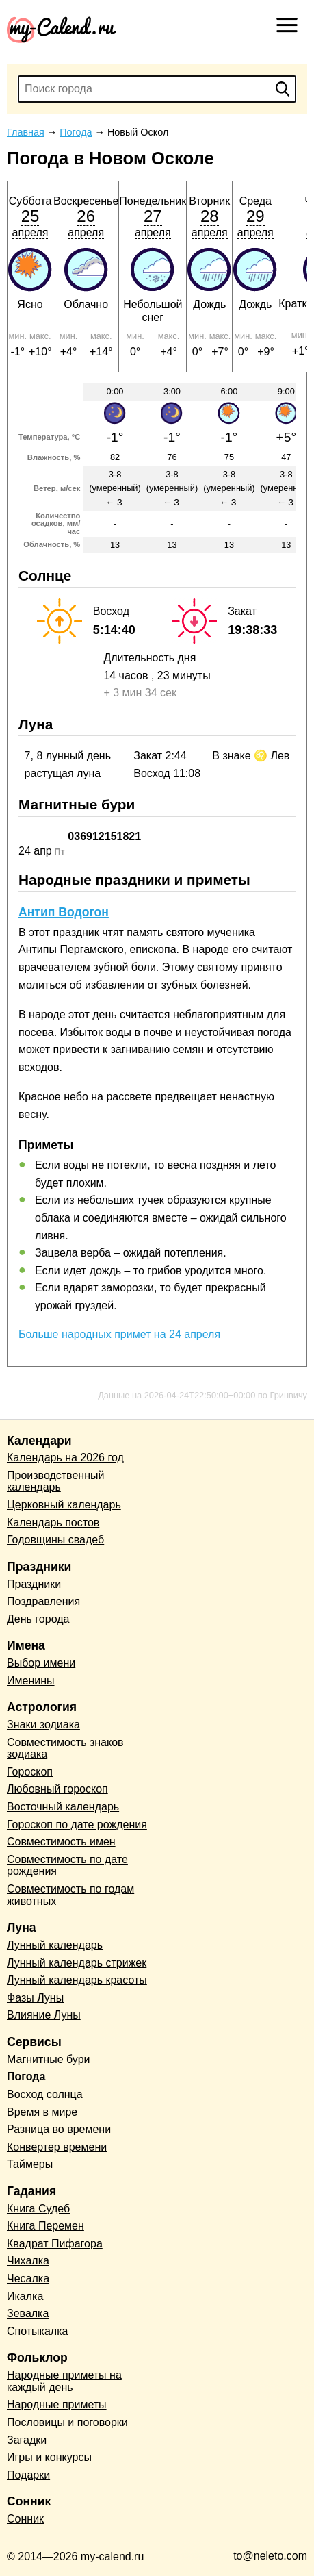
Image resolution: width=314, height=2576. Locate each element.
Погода (26, 2076)
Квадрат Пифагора (55, 2243)
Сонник (25, 2519)
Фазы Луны (35, 1998)
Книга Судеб (38, 2208)
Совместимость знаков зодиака (65, 1748)
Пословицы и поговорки (67, 2422)
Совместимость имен (61, 1841)
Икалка (25, 2296)
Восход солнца (45, 2094)
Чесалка (28, 2278)
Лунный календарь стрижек (76, 1963)
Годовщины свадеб (55, 1539)
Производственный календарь (55, 1481)
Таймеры (30, 2164)
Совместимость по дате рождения (67, 1866)
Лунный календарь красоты (77, 1980)
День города (38, 1619)
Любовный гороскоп (57, 1789)
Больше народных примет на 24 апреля (119, 1334)
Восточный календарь (63, 1807)
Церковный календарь (64, 1505)
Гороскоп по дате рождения (77, 1824)
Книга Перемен (45, 2226)
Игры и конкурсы (49, 2457)
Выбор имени (41, 1663)
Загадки (27, 2440)
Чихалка (28, 2260)
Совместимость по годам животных (70, 1895)
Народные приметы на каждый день (64, 2381)
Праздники (34, 1584)
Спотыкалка (37, 2331)
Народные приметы (57, 2404)
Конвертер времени (57, 2147)
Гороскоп (30, 1772)
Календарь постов (53, 1522)
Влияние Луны (44, 2015)
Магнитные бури (48, 2059)
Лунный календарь (55, 1945)
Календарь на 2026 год (65, 1457)
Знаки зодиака (43, 1724)
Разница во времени (59, 2129)
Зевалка (28, 2313)
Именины (31, 1681)
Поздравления (43, 1601)
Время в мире (42, 2112)
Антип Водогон (63, 912)
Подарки (28, 2475)
